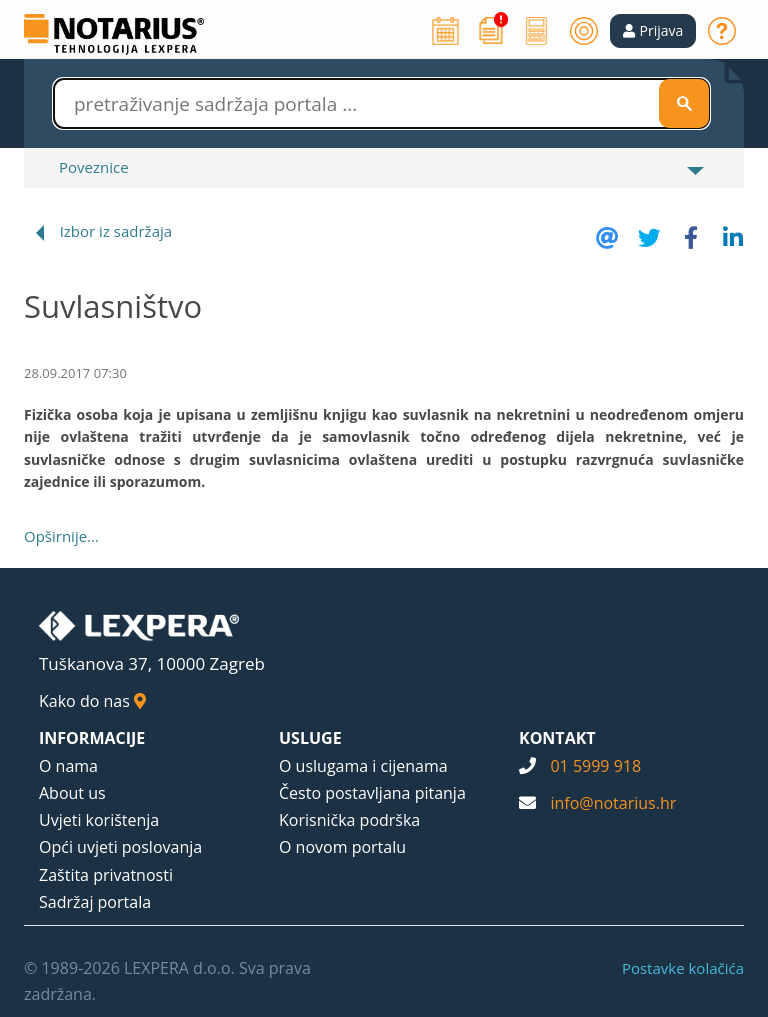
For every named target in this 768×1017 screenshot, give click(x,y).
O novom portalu (342, 847)
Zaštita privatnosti (106, 875)
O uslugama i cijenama (363, 766)
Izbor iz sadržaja (116, 231)
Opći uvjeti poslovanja (120, 847)
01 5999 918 (595, 766)
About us (72, 793)
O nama (68, 766)
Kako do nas (92, 701)
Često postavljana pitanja (372, 793)
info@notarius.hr (613, 803)
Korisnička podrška (349, 820)
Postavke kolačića (683, 968)
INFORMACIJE (92, 738)
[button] (653, 31)
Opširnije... (61, 536)
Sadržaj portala (95, 902)
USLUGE (310, 738)
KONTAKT (557, 738)
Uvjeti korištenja (99, 820)
